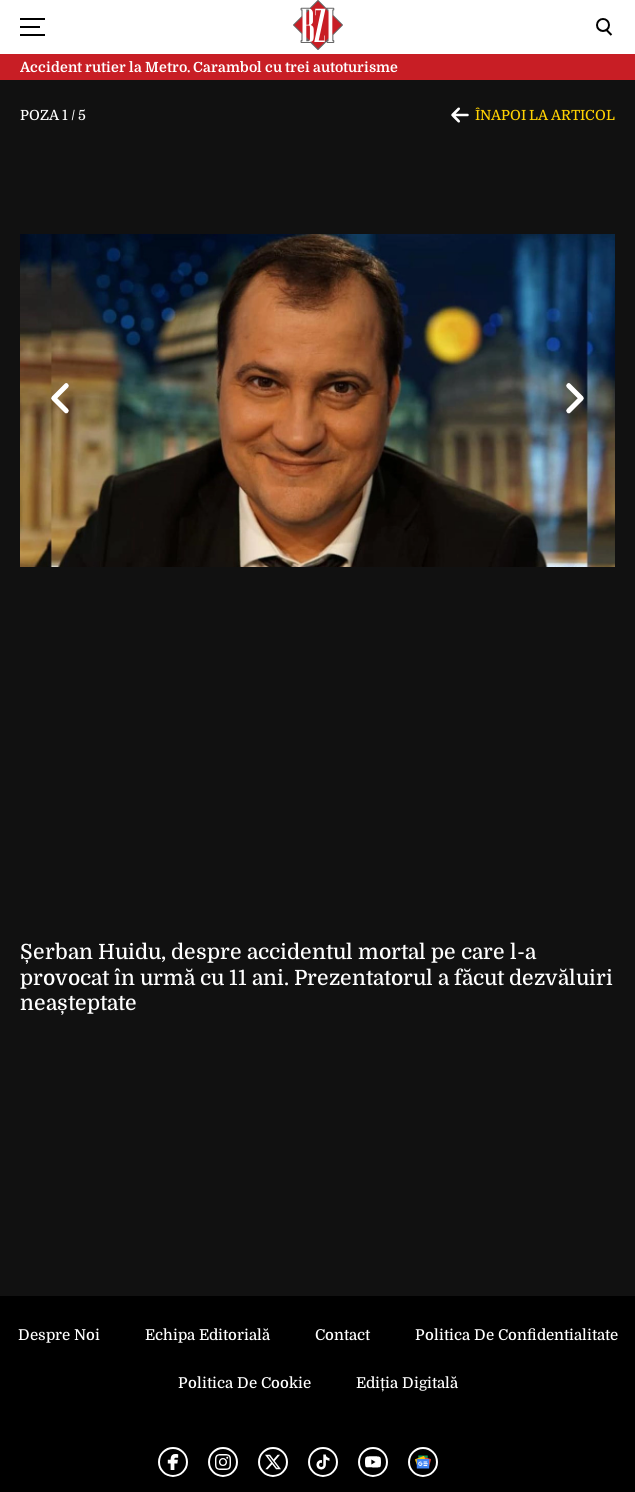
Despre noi (59, 1335)
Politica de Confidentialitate (516, 1335)
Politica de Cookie (244, 1383)
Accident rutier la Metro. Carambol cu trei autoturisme (209, 67)
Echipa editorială (207, 1335)
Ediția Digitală (407, 1383)
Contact (342, 1335)
